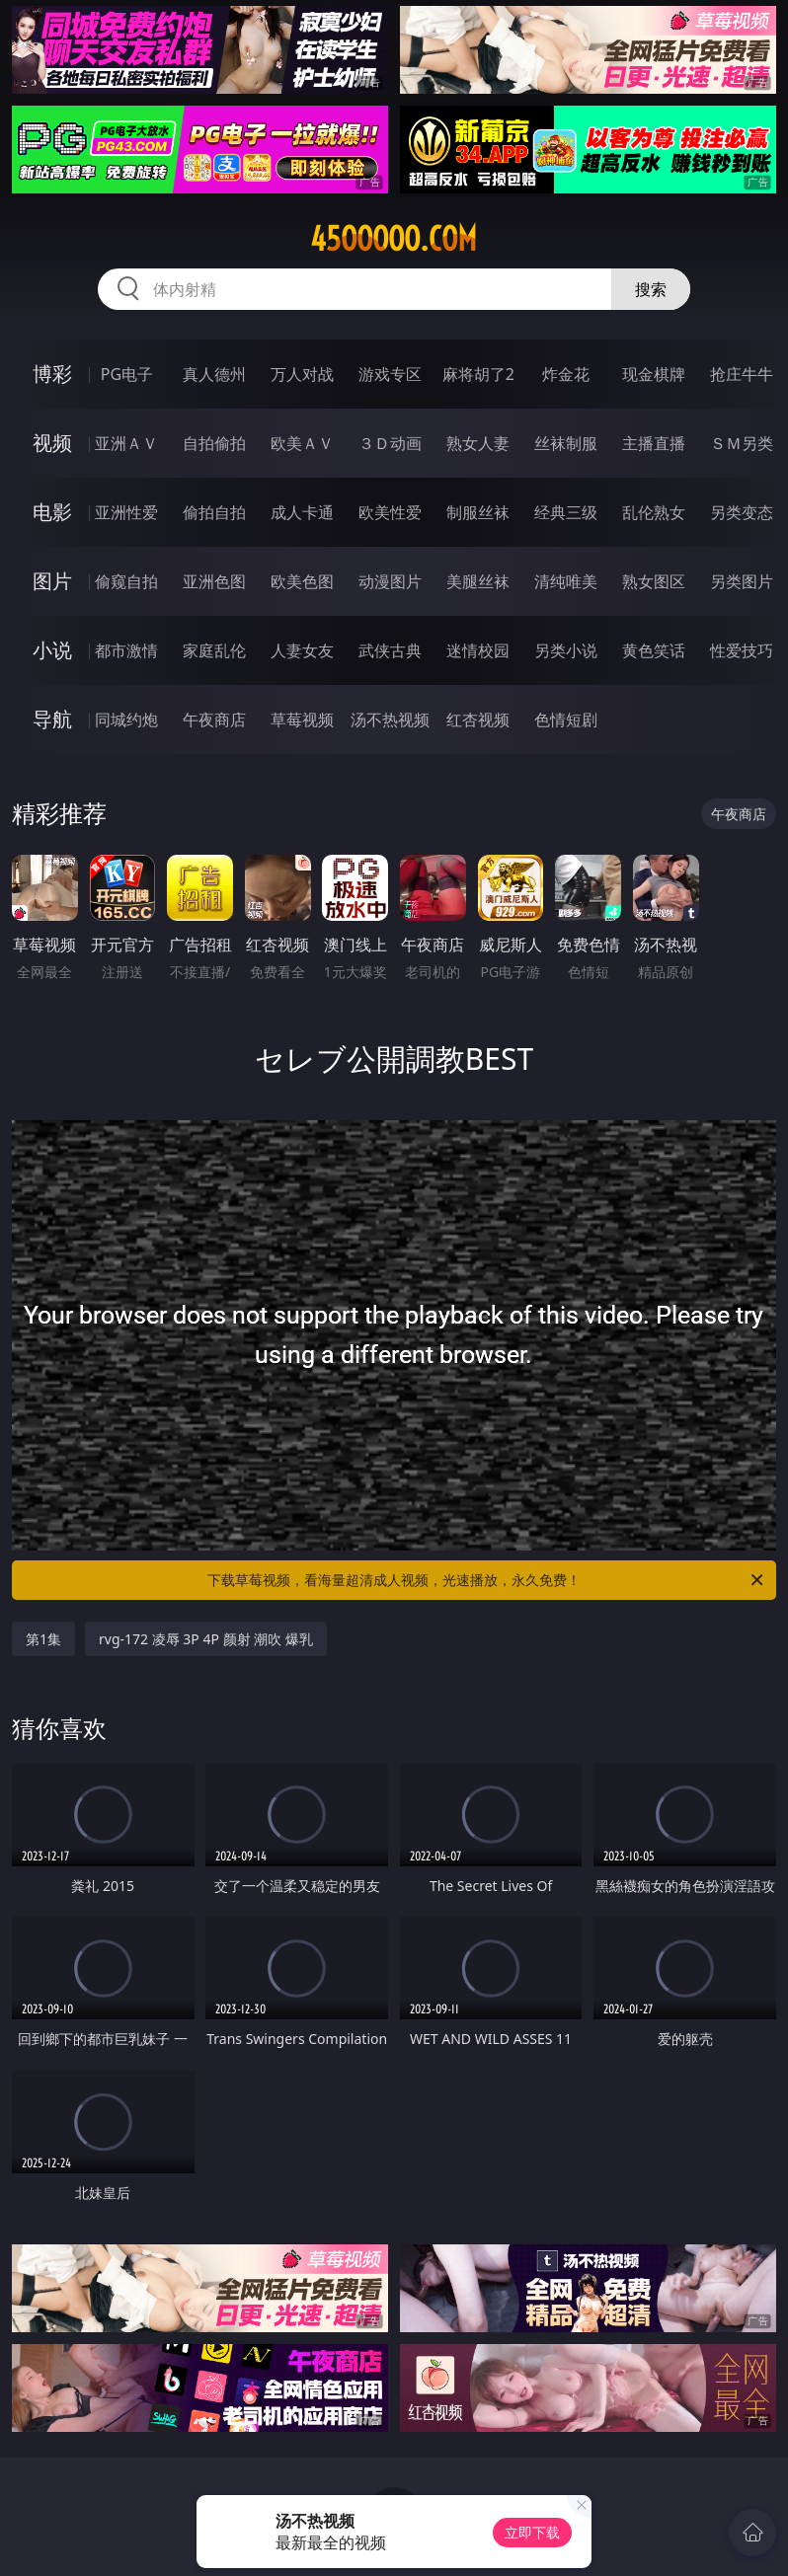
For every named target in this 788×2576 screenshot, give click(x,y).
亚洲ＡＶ (126, 443)
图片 (52, 581)
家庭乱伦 (214, 650)
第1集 (43, 1638)
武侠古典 (390, 650)
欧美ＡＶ (302, 443)
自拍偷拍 (214, 443)
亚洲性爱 (126, 512)
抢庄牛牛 (741, 374)
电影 (52, 511)
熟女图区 (653, 581)
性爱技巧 (741, 650)
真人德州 (214, 374)
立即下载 (532, 2532)
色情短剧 (565, 719)
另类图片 (741, 581)
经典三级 (565, 512)
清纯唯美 (565, 581)
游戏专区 (390, 374)
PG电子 (127, 374)
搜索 (651, 289)
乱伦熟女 (653, 512)
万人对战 (302, 374)
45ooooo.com (393, 239)
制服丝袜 (478, 512)
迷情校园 (478, 650)
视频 (52, 442)
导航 (52, 719)
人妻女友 (302, 650)
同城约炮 (126, 719)
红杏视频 (478, 719)
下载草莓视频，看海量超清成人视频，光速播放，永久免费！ (486, 1580)
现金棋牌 (653, 374)
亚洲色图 (214, 581)
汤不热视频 (390, 719)
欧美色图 (302, 581)
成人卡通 (302, 512)
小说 (52, 650)
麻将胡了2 (478, 374)
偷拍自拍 (214, 512)
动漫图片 (390, 581)
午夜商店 (214, 719)
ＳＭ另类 (741, 443)
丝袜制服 (565, 443)
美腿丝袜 (478, 581)
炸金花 (566, 374)
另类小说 (565, 650)
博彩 (52, 373)
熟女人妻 (478, 443)
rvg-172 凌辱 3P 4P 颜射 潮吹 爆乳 (206, 1638)
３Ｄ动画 (390, 443)
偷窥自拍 (126, 581)
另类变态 (741, 512)
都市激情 (126, 650)
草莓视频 (302, 719)
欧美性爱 (390, 512)
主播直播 (653, 443)
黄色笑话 (653, 650)
